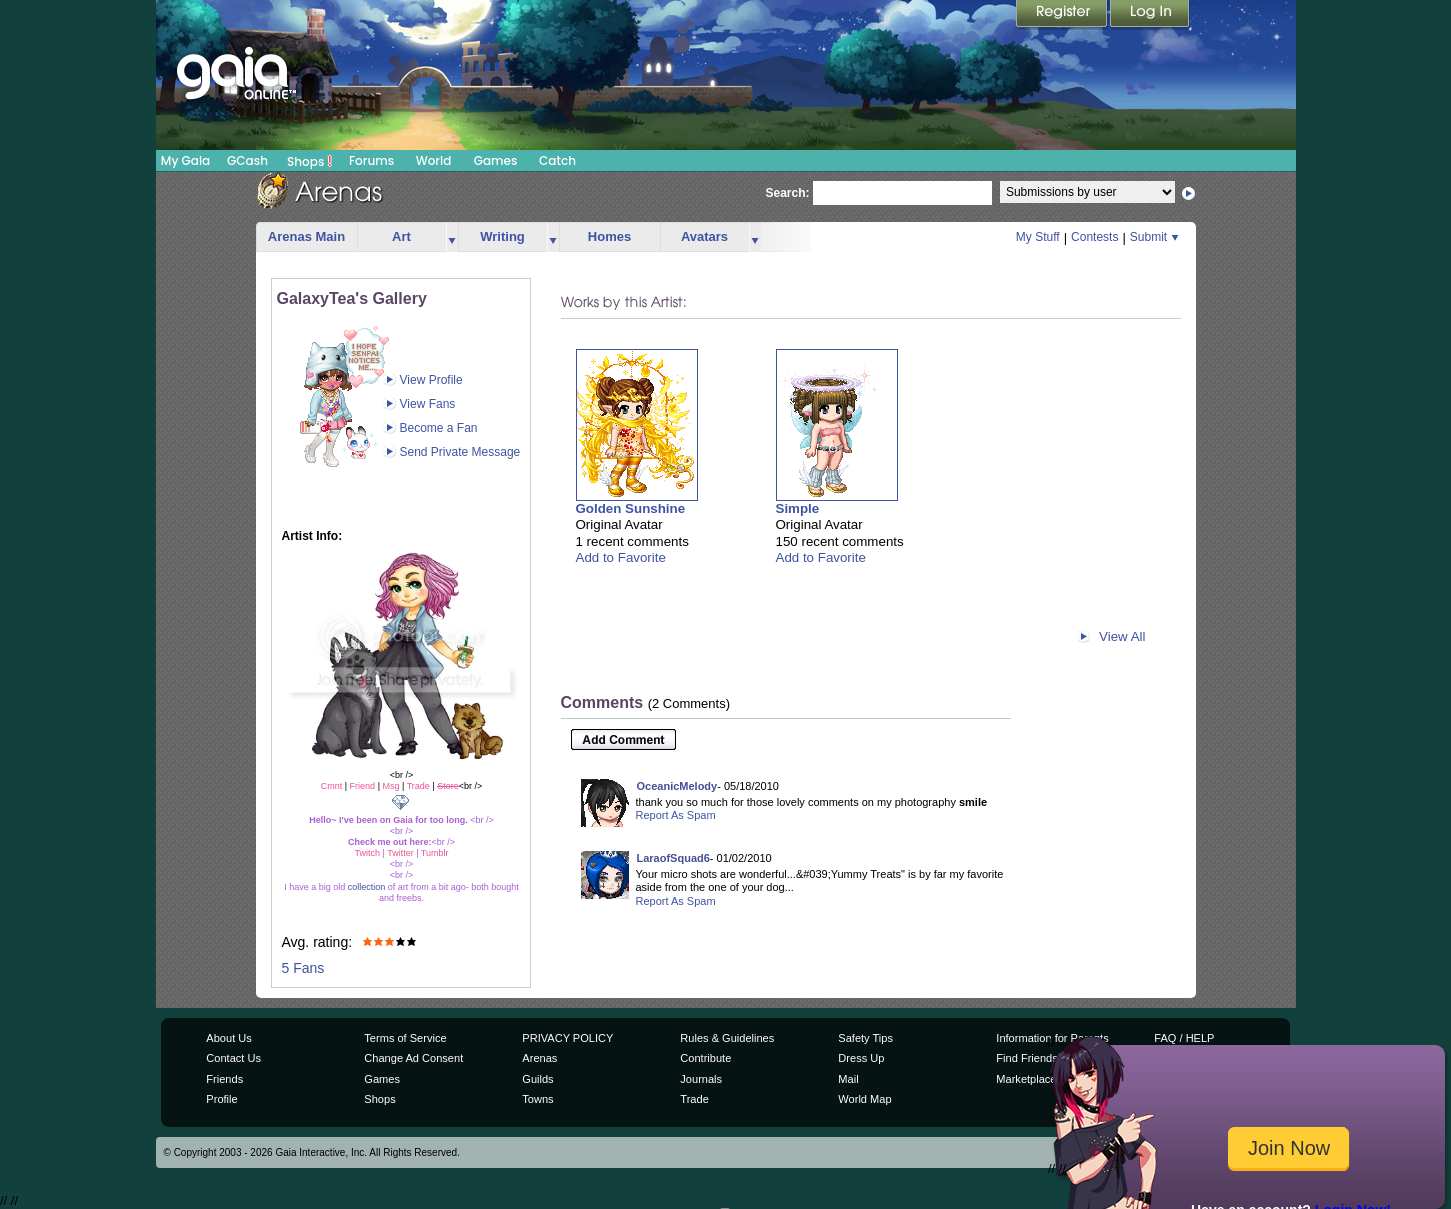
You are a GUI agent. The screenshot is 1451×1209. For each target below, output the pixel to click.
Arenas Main (306, 236)
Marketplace (1026, 1079)
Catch (557, 160)
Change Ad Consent (413, 1058)
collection (367, 887)
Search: (788, 193)
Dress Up (861, 1058)
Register (1063, 15)
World (434, 160)
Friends (224, 1079)
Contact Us (233, 1058)
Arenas (539, 1058)
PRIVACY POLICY (567, 1038)
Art (401, 236)
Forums (371, 160)
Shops (309, 161)
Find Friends (1026, 1058)
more (452, 237)
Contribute (705, 1058)
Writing (502, 236)
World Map (864, 1099)
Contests (1094, 237)
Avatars (704, 236)
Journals (701, 1079)
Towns (537, 1099)
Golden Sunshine (631, 508)
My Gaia (185, 160)
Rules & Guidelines (727, 1038)
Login (1150, 15)
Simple (798, 508)
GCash (247, 160)
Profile (221, 1099)
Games (496, 160)
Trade (694, 1099)
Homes (609, 236)
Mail (848, 1079)
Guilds (537, 1079)
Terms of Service (405, 1038)
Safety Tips (865, 1038)
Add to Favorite (621, 557)
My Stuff (1038, 237)
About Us (228, 1038)
